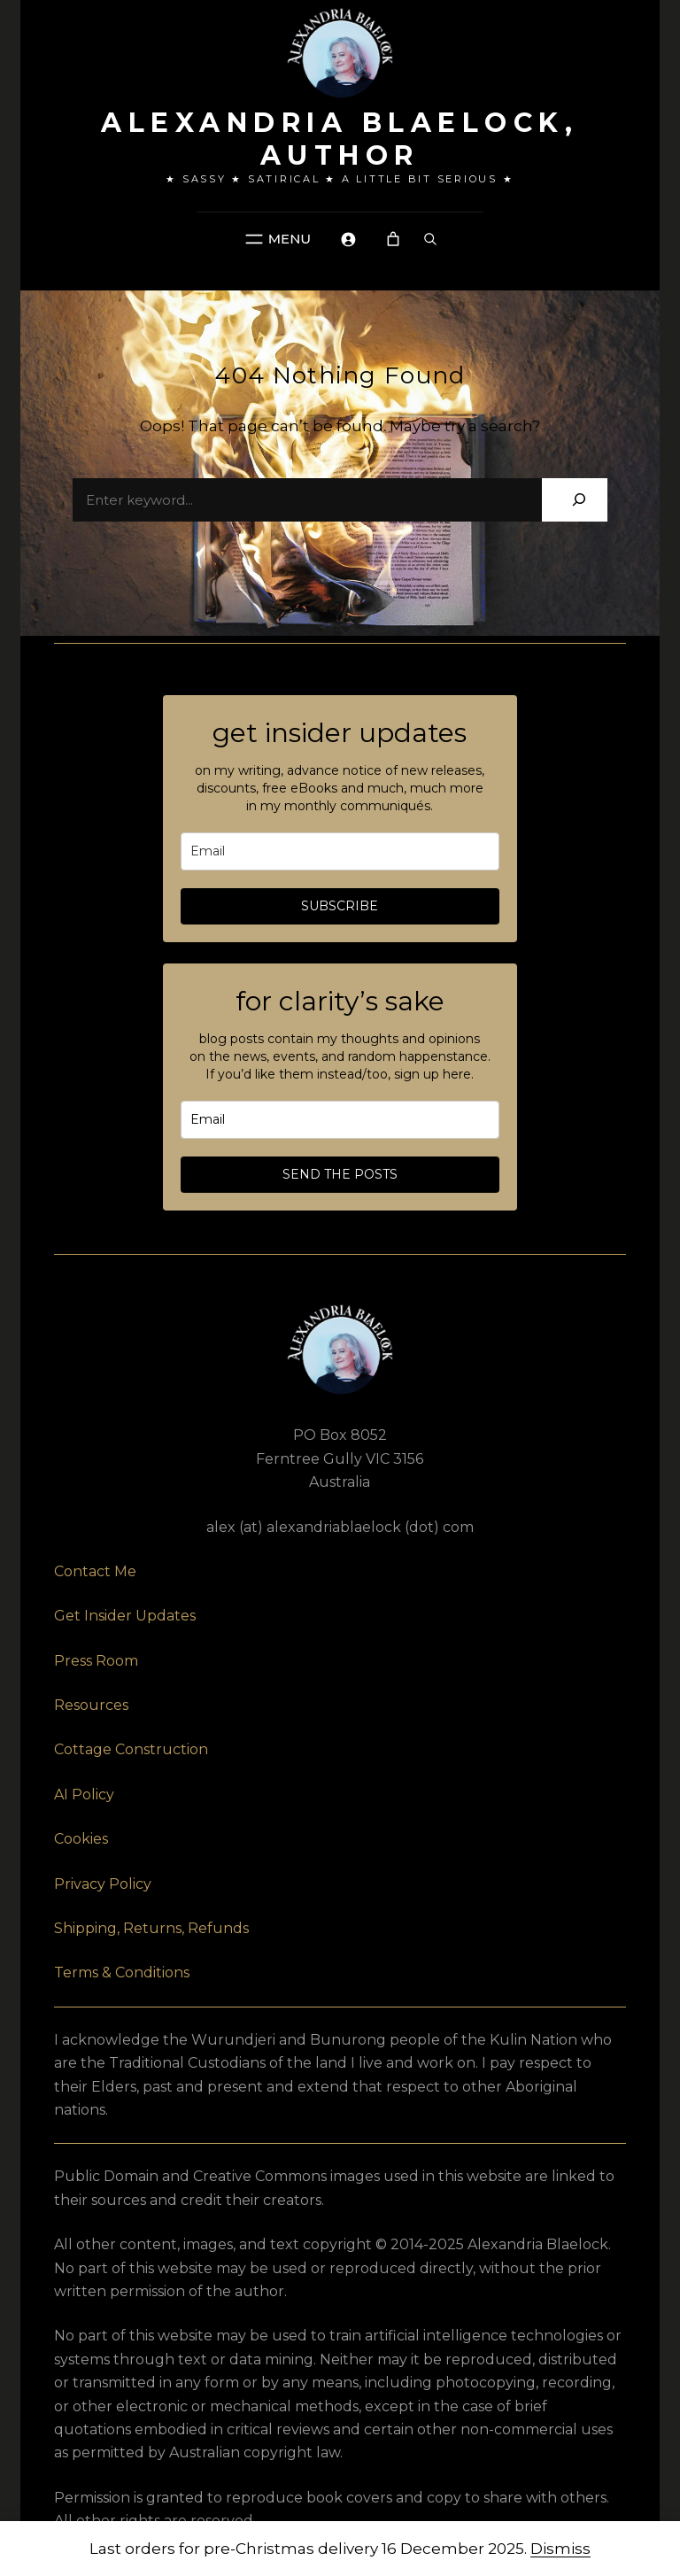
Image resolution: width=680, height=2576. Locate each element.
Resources (91, 1705)
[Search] (579, 500)
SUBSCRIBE (339, 906)
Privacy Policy (102, 1884)
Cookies (81, 1838)
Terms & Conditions (121, 1972)
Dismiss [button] (560, 2548)
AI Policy (84, 1794)
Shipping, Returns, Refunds (151, 1928)
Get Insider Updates (125, 1615)
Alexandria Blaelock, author (339, 139)
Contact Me (95, 1571)
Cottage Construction (131, 1749)
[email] (340, 851)
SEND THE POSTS (340, 1174)
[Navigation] (276, 239)
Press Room (96, 1660)
